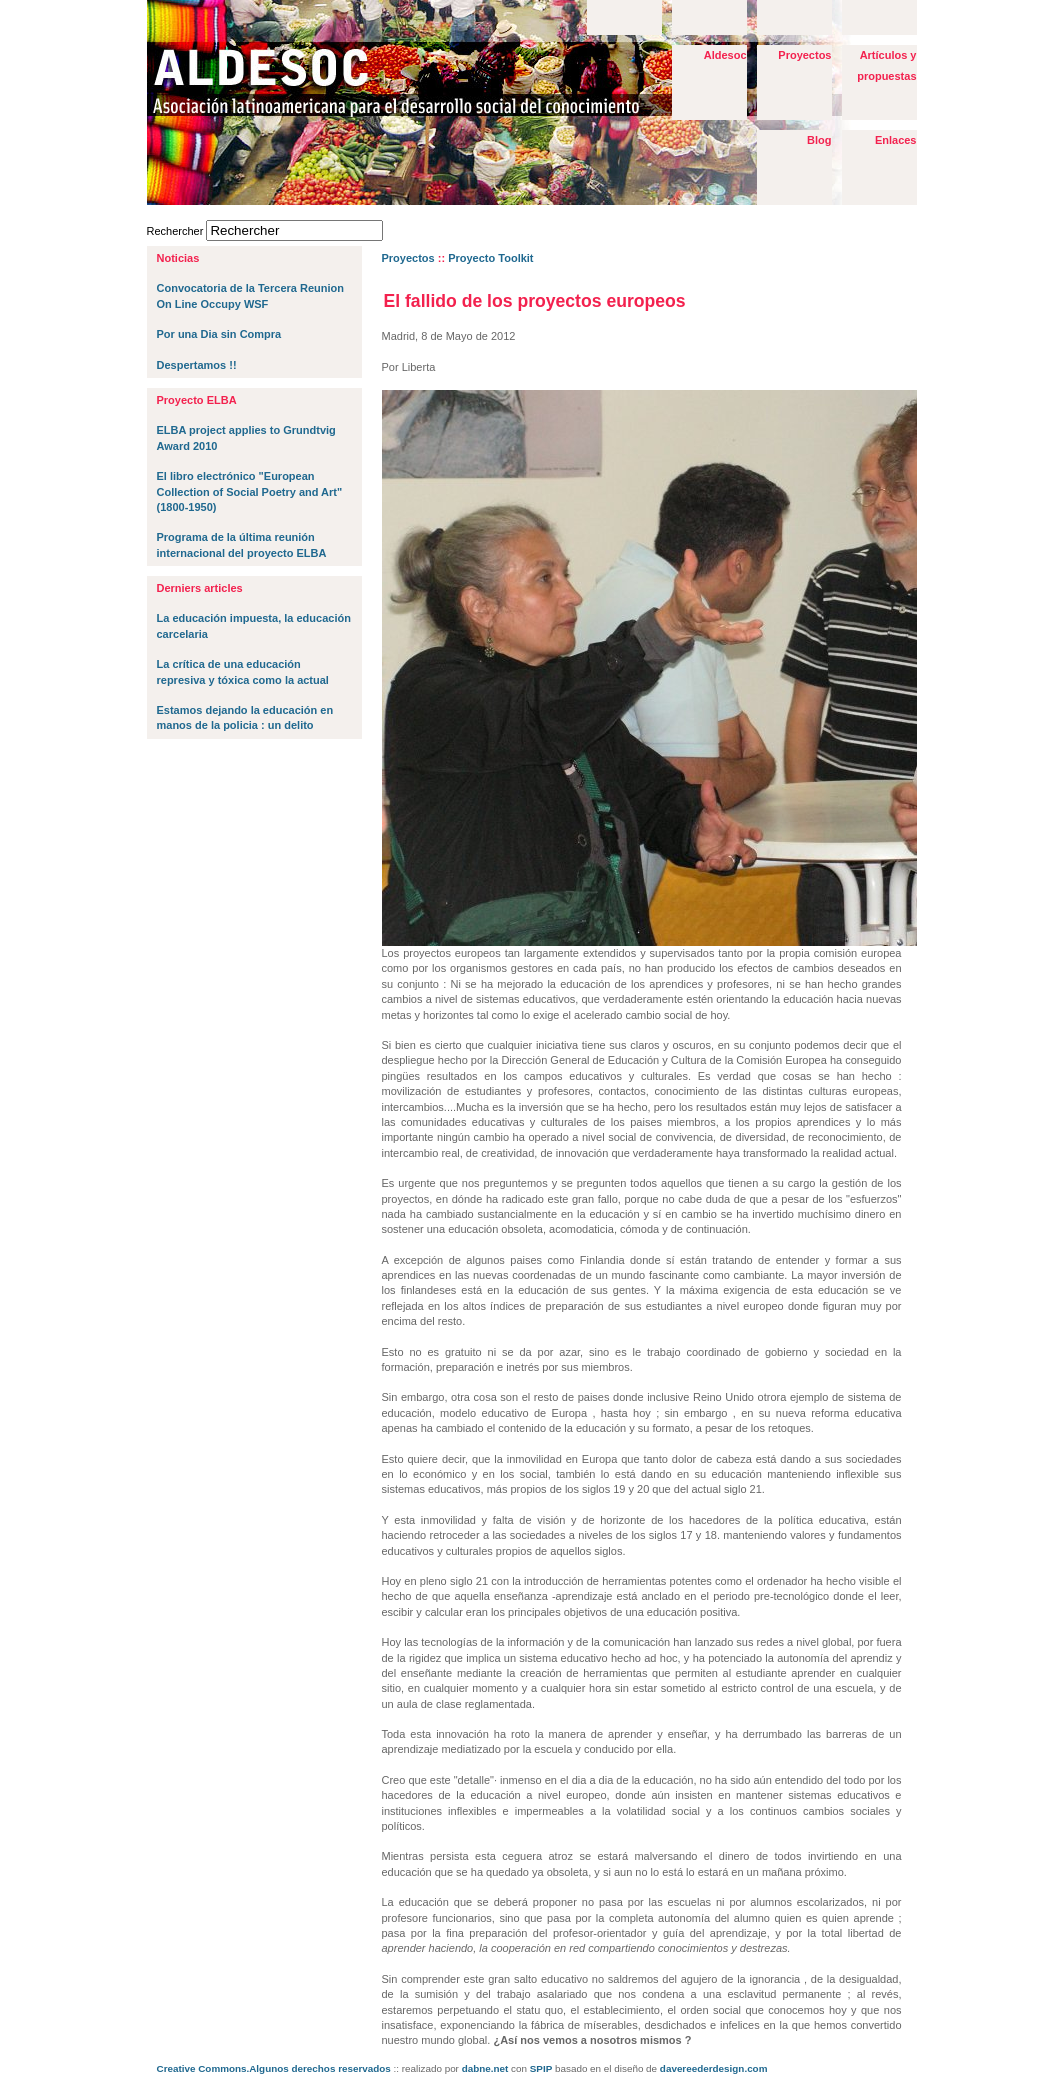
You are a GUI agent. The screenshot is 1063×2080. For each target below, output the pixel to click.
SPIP (541, 2068)
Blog (819, 140)
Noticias (178, 258)
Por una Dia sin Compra (219, 334)
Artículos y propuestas (886, 65)
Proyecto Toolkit (490, 258)
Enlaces (896, 140)
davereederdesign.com (714, 2068)
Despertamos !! (197, 365)
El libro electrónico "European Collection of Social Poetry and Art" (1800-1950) (250, 491)
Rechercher (175, 231)
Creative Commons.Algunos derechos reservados (274, 2068)
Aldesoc (725, 55)
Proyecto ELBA (197, 400)
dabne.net (485, 2068)
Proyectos (804, 55)
